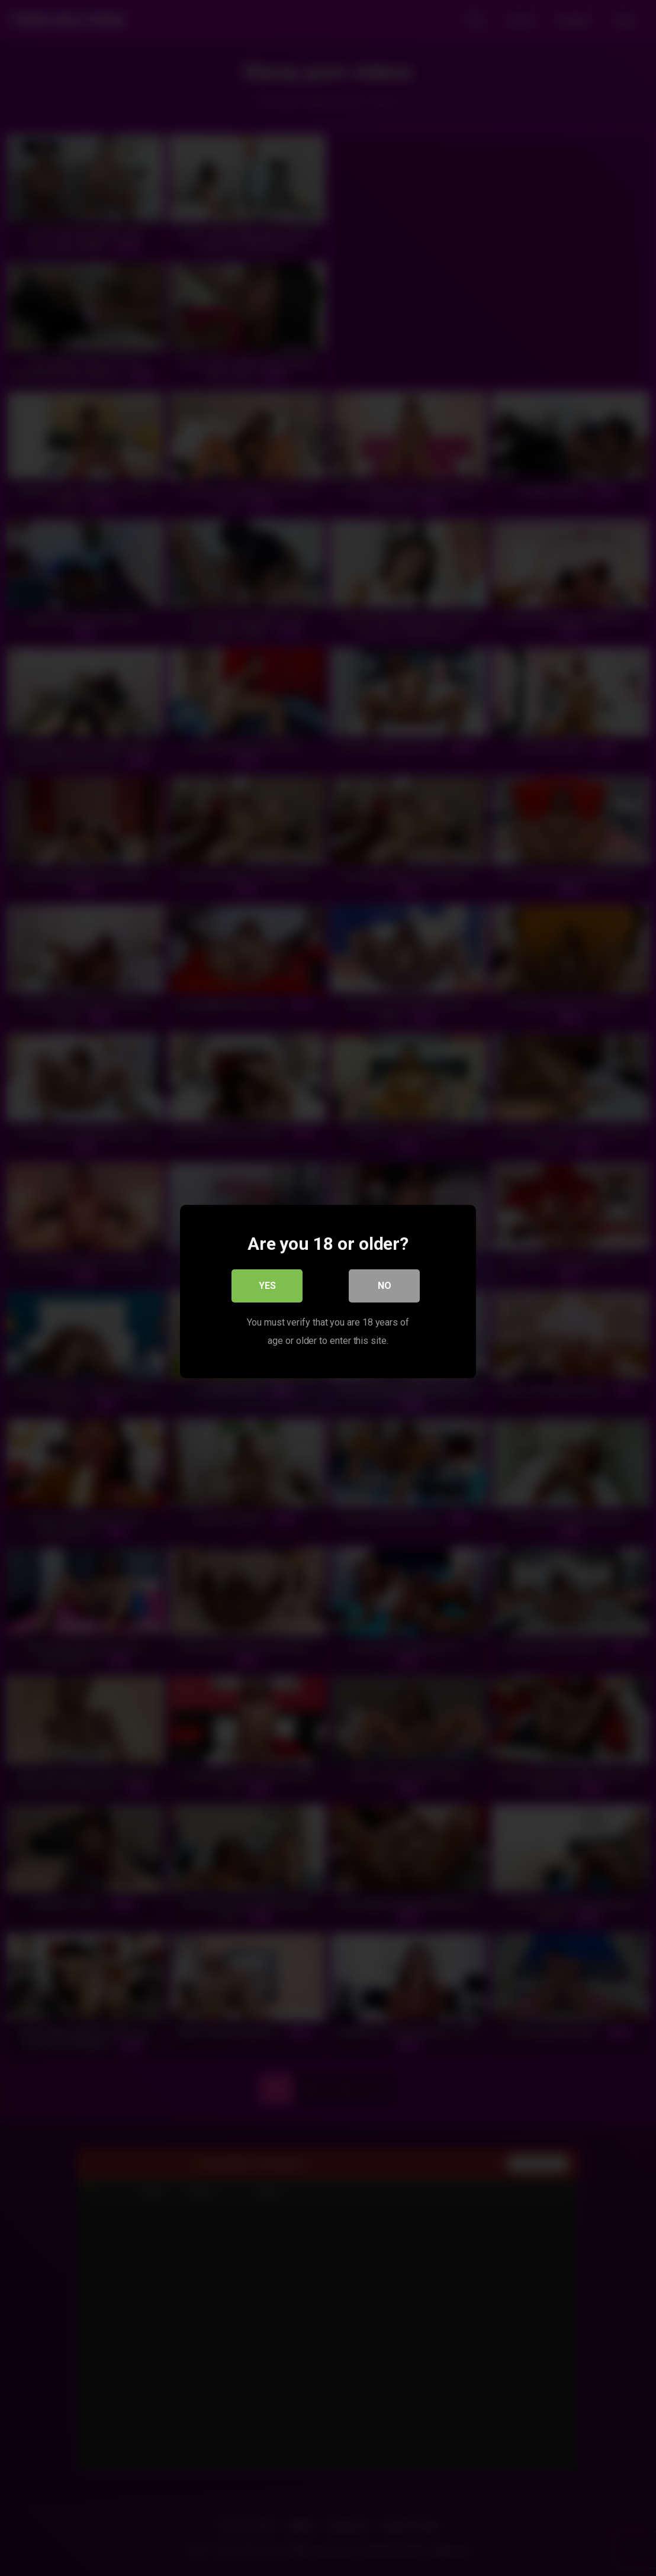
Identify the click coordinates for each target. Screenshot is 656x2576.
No (384, 1282)
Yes (267, 1282)
